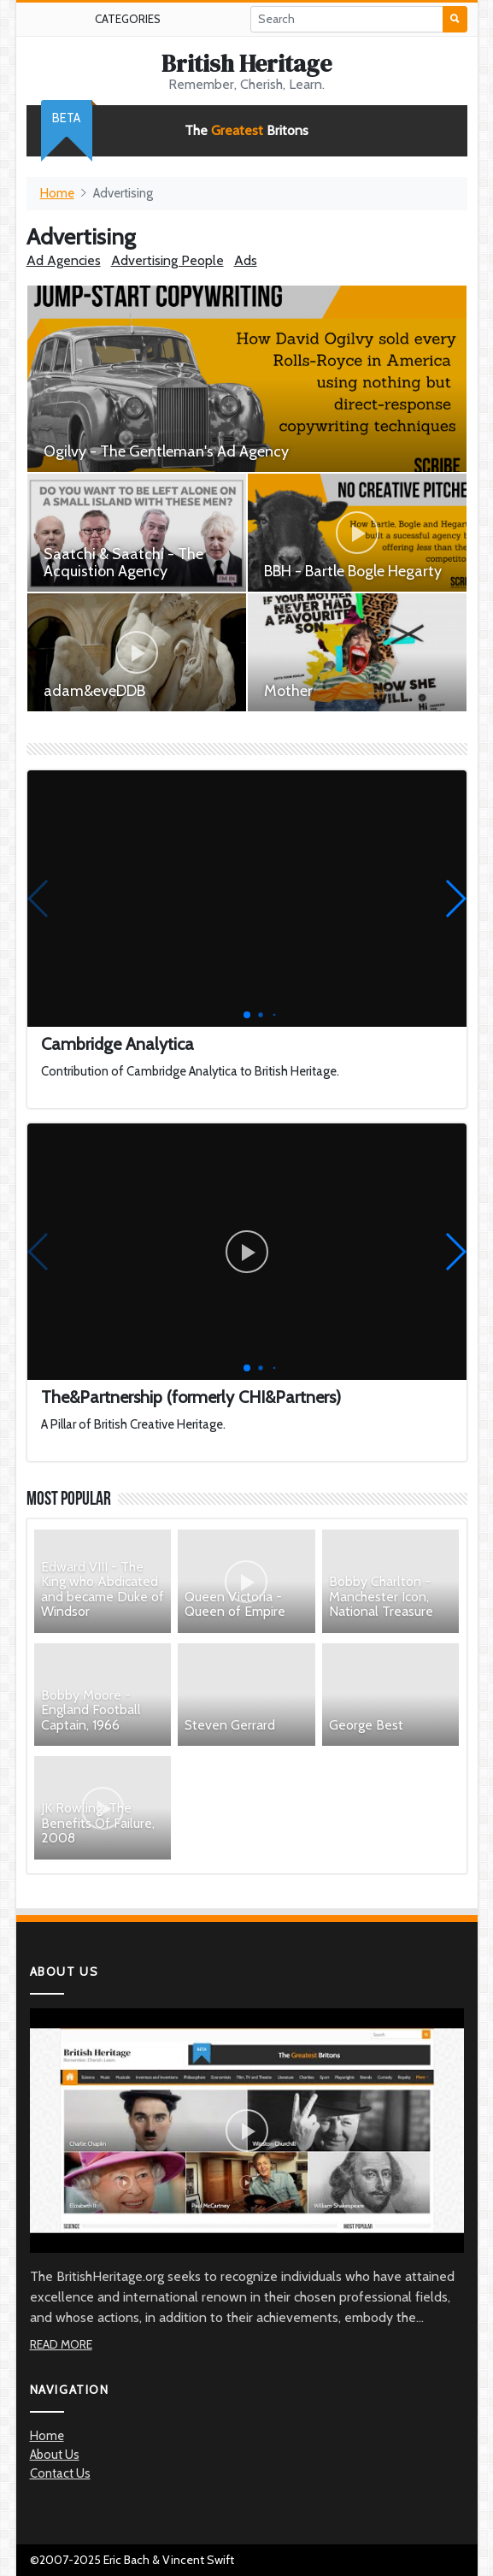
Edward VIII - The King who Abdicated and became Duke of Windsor (102, 1589)
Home (57, 193)
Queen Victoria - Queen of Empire (235, 1604)
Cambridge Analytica (117, 1044)
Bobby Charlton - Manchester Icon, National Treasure (381, 1596)
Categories (128, 19)
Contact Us (60, 2473)
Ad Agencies (63, 260)
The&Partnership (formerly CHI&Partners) (191, 1397)
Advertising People (167, 260)
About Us (54, 2454)
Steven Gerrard (230, 1725)
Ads (245, 260)
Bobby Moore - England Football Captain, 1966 (91, 1710)
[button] (455, 898)
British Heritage (246, 63)
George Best (366, 1725)
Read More (61, 2344)
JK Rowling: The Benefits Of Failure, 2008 (98, 1823)
